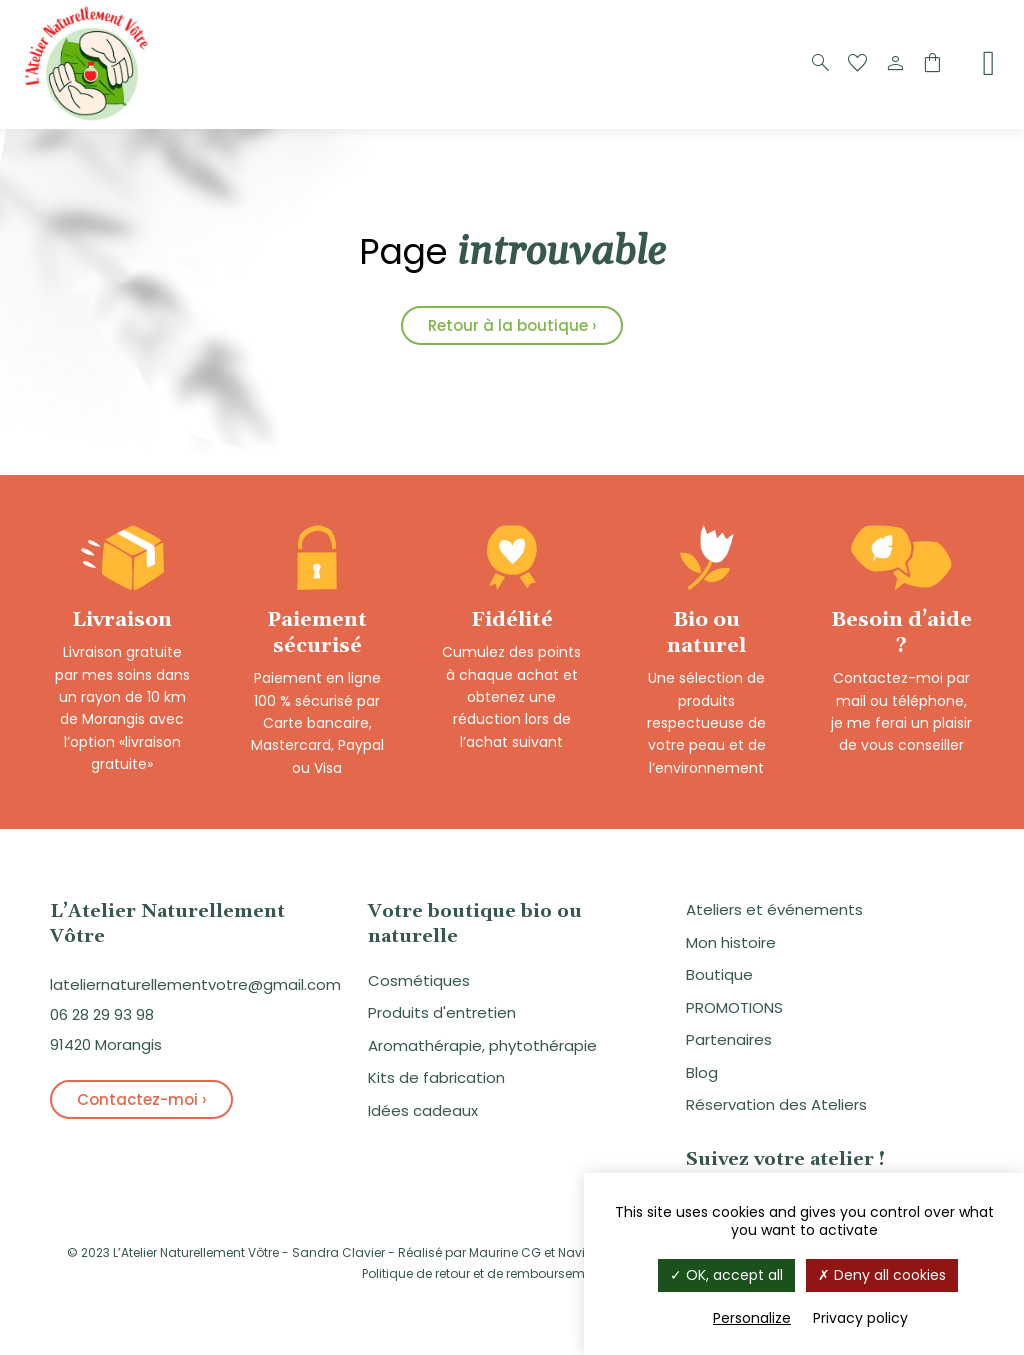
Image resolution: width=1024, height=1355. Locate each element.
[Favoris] (858, 64)
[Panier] (932, 64)
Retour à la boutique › (512, 325)
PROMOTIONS (734, 1007)
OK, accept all (726, 1275)
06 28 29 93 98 (102, 1014)
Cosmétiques (419, 980)
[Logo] (90, 118)
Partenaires (729, 1039)
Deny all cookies (882, 1275)
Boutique (719, 974)
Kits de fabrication (436, 1077)
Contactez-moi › (141, 1099)
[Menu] (989, 63)
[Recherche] (821, 64)
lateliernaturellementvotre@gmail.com (195, 984)
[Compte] (895, 64)
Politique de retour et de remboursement (483, 1273)
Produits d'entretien (442, 1012)
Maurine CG (505, 1252)
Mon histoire (731, 942)
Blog (702, 1072)
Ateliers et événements (774, 909)
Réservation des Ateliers (776, 1104)
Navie (575, 1252)
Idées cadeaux (423, 1110)
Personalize (752, 1318)
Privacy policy (860, 1318)
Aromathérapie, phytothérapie (482, 1045)
